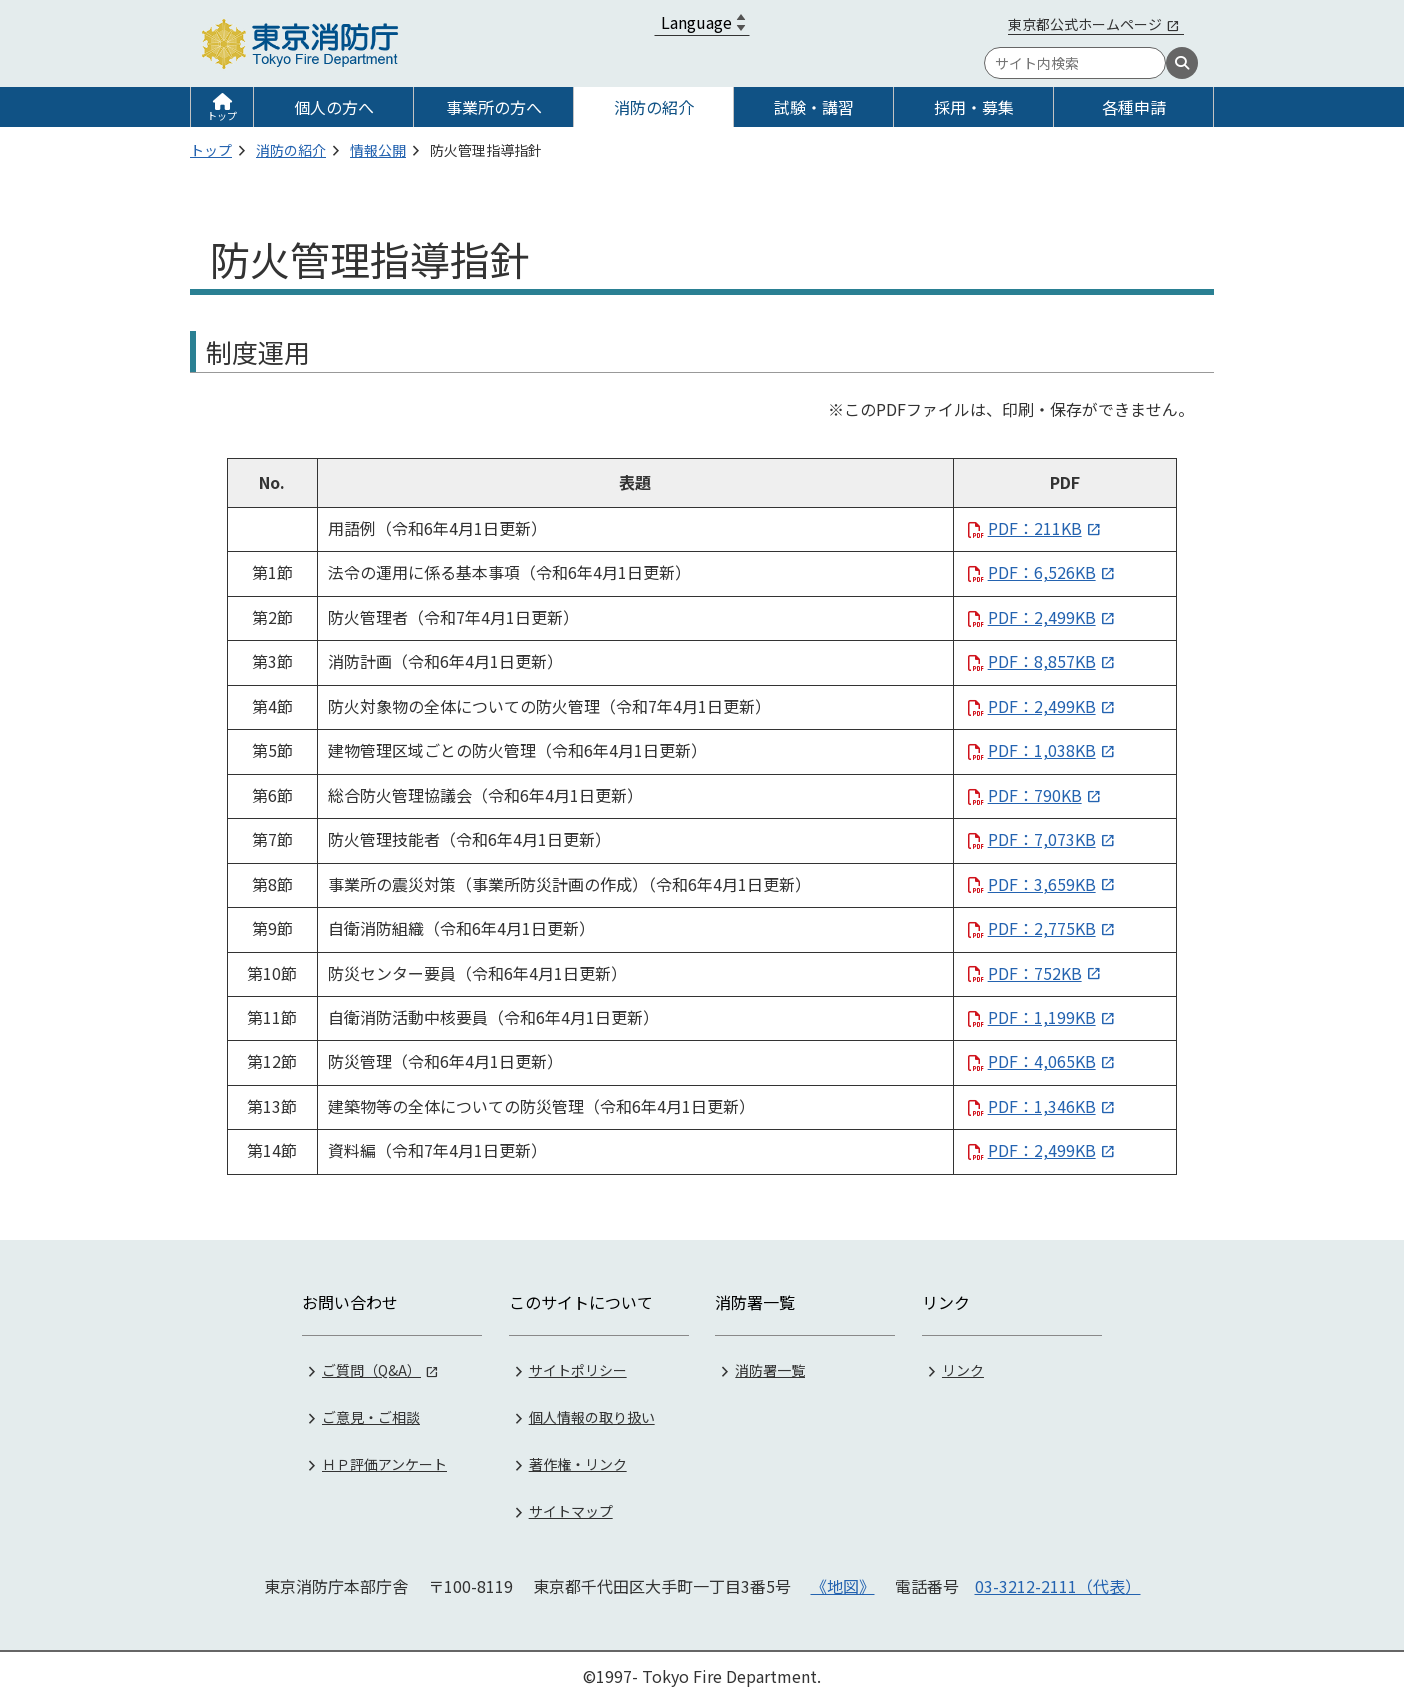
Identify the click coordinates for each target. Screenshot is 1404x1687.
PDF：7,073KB (1042, 839)
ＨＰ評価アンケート (384, 1449)
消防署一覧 (770, 1355)
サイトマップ (571, 1496)
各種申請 (1134, 107)
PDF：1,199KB (1042, 1017)
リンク (963, 1355)
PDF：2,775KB (1042, 928)
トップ (222, 115)
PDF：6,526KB (1042, 572)
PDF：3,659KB (1042, 884)
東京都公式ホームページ (1085, 24)
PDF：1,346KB (1042, 1106)
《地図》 (843, 1571)
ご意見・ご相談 (371, 1402)
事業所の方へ (494, 107)
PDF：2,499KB (1042, 617)
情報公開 (378, 150)
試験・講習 (814, 107)
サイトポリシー (578, 1355)
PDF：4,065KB (1042, 1061)
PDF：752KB (1035, 973)
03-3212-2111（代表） (1058, 1571)
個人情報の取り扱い (592, 1402)
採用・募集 (974, 107)
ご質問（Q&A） (371, 1355)
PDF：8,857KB (1042, 661)
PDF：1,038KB (1042, 750)
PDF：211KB (1035, 528)
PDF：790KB (1035, 795)
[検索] (1182, 63)
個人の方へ (334, 107)
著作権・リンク (578, 1449)
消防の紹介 (654, 107)
